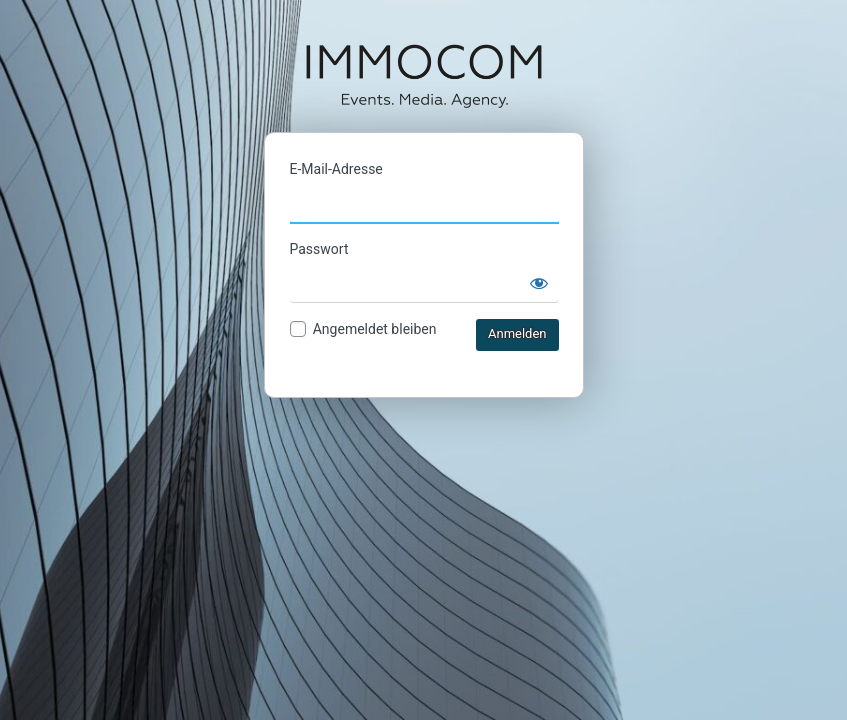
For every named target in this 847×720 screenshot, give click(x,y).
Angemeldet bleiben (375, 329)
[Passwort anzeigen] (539, 283)
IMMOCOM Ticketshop (424, 75)
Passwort (319, 249)
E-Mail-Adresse (336, 169)
